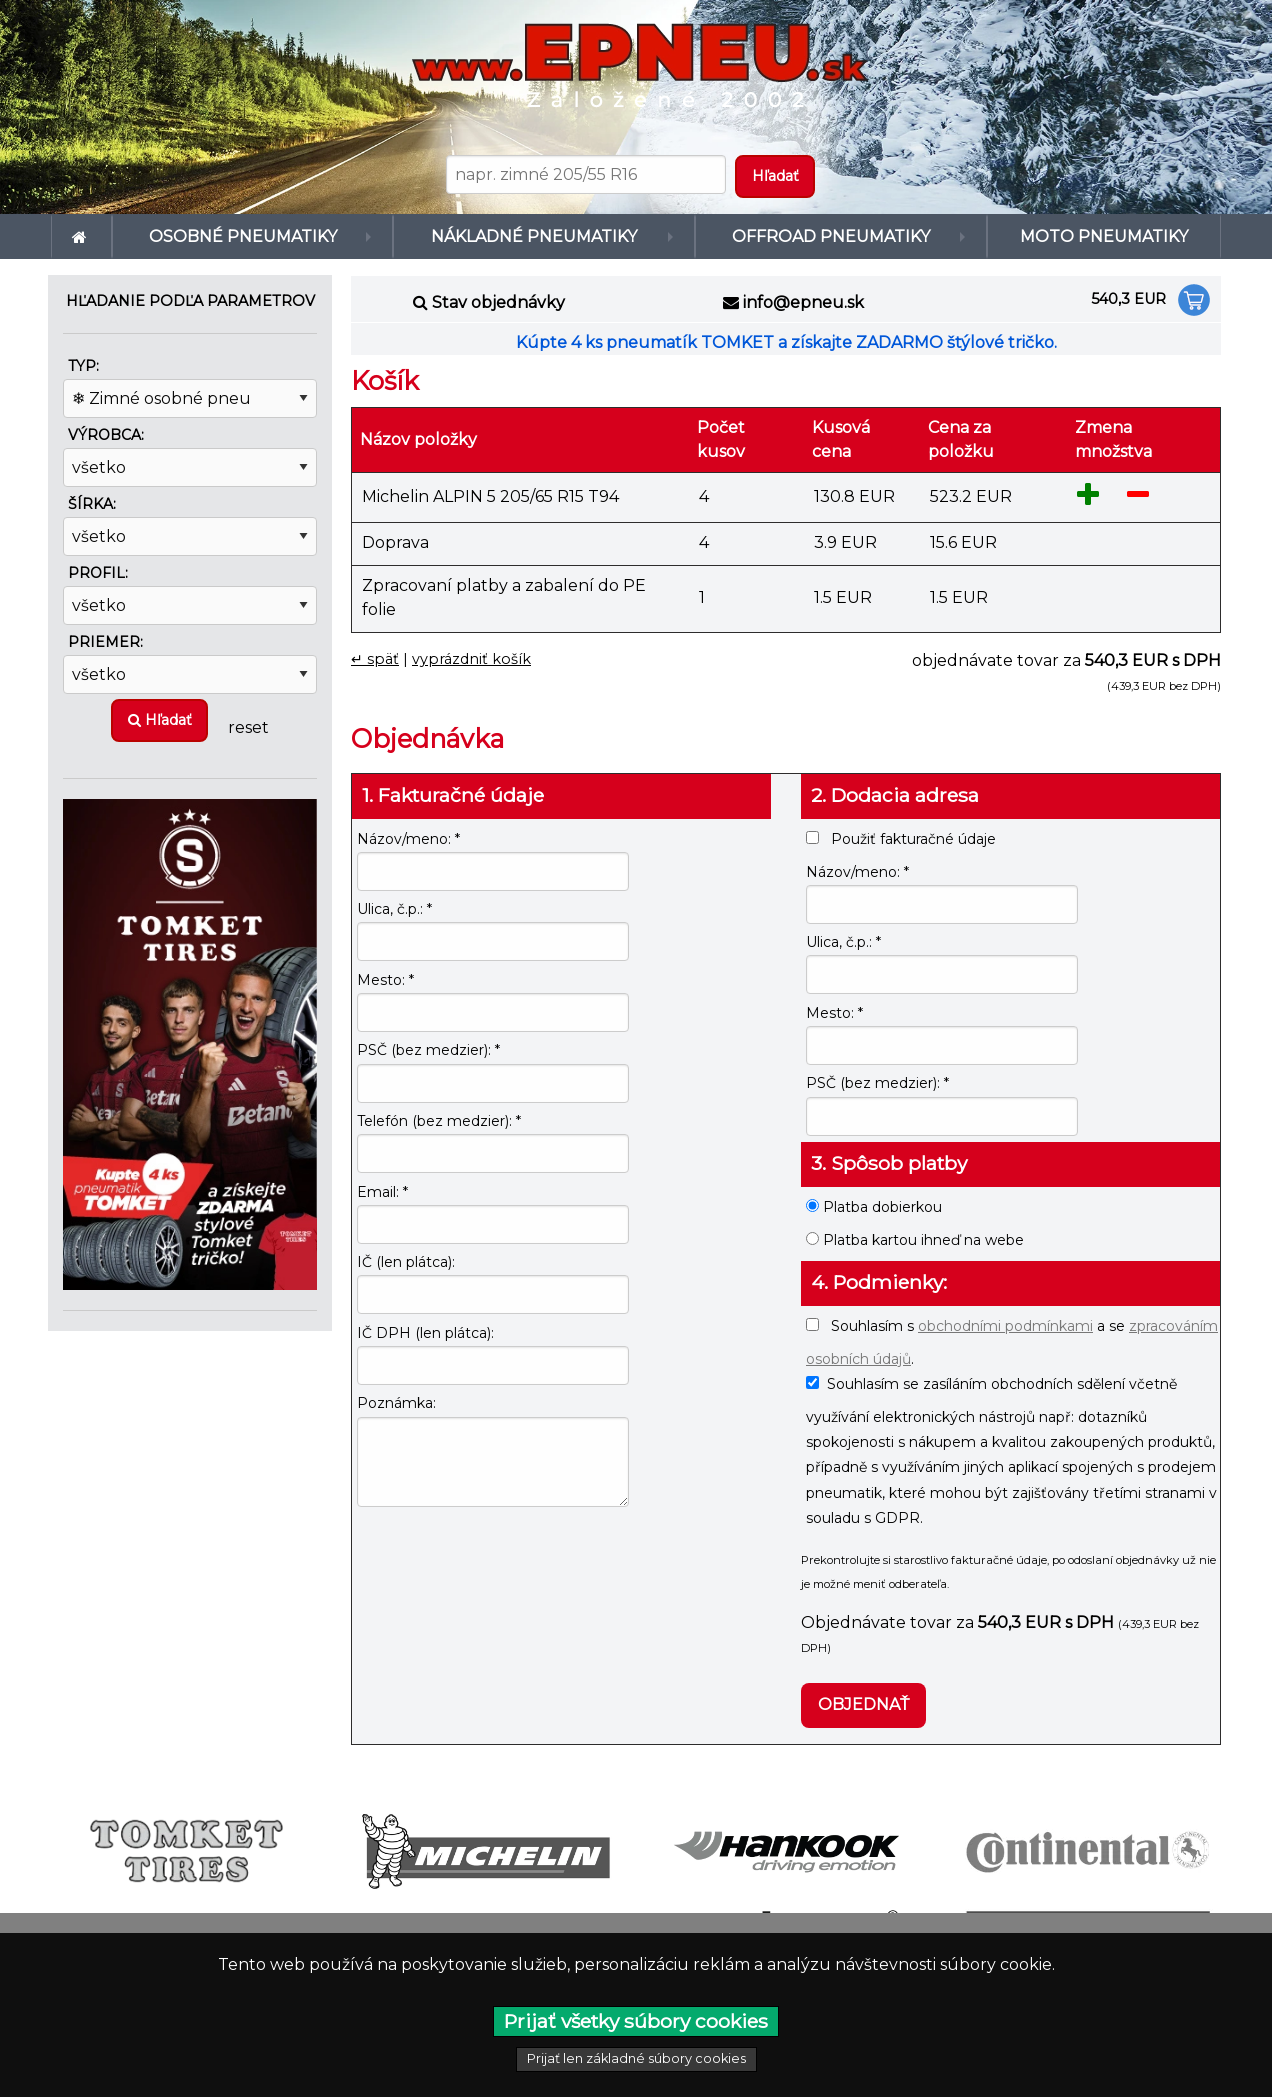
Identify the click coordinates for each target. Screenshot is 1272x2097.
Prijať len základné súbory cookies (636, 2058)
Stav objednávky (498, 302)
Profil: (98, 573)
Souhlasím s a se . (1012, 1342)
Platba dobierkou (874, 1207)
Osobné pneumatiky (244, 236)
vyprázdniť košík (471, 659)
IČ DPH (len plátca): (425, 1333)
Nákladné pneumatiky (526, 236)
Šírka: (92, 504)
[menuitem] (82, 236)
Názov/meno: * (408, 839)
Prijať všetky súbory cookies (636, 2021)
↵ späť (375, 659)
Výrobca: (106, 435)
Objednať (863, 1704)
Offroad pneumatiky (826, 236)
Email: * (382, 1192)
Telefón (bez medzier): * (439, 1121)
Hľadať (160, 720)
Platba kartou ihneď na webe (915, 1240)
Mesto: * (385, 980)
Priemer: (105, 642)
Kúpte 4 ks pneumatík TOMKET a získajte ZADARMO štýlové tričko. (786, 342)
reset (248, 726)
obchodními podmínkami (1005, 1326)
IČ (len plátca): (406, 1262)
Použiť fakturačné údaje (901, 839)
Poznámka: (396, 1403)
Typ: (83, 366)
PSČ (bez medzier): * (428, 1050)
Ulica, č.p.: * (394, 909)
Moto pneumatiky (1102, 236)
